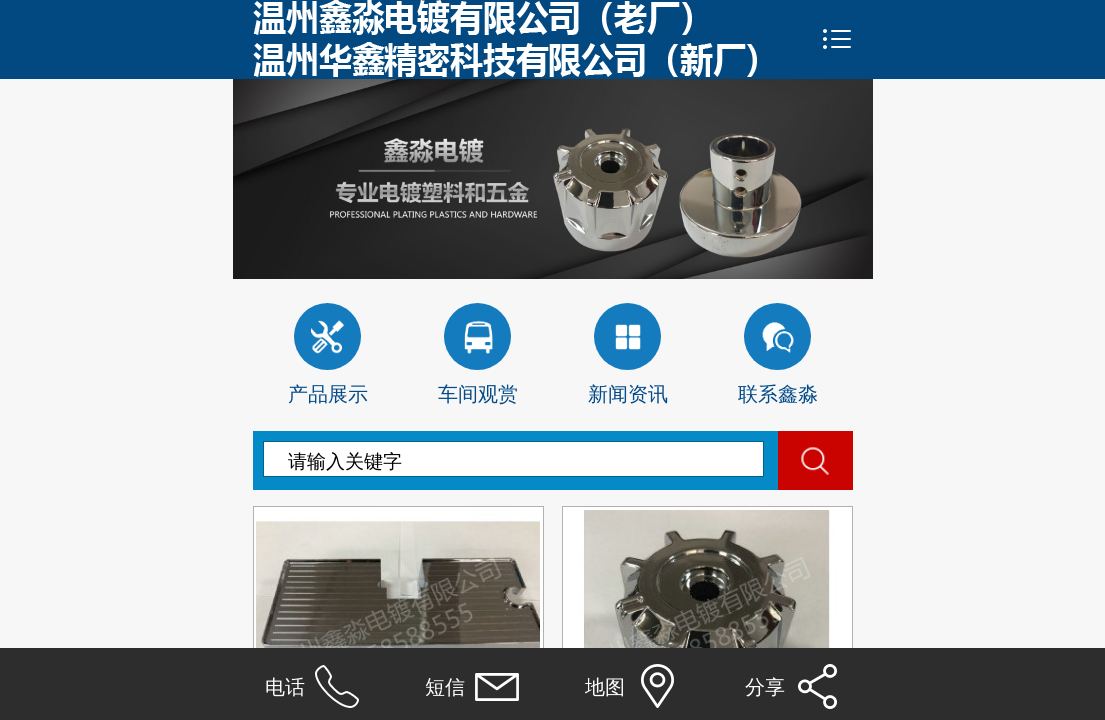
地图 (605, 687)
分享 (765, 687)
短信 (445, 687)
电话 (285, 687)
